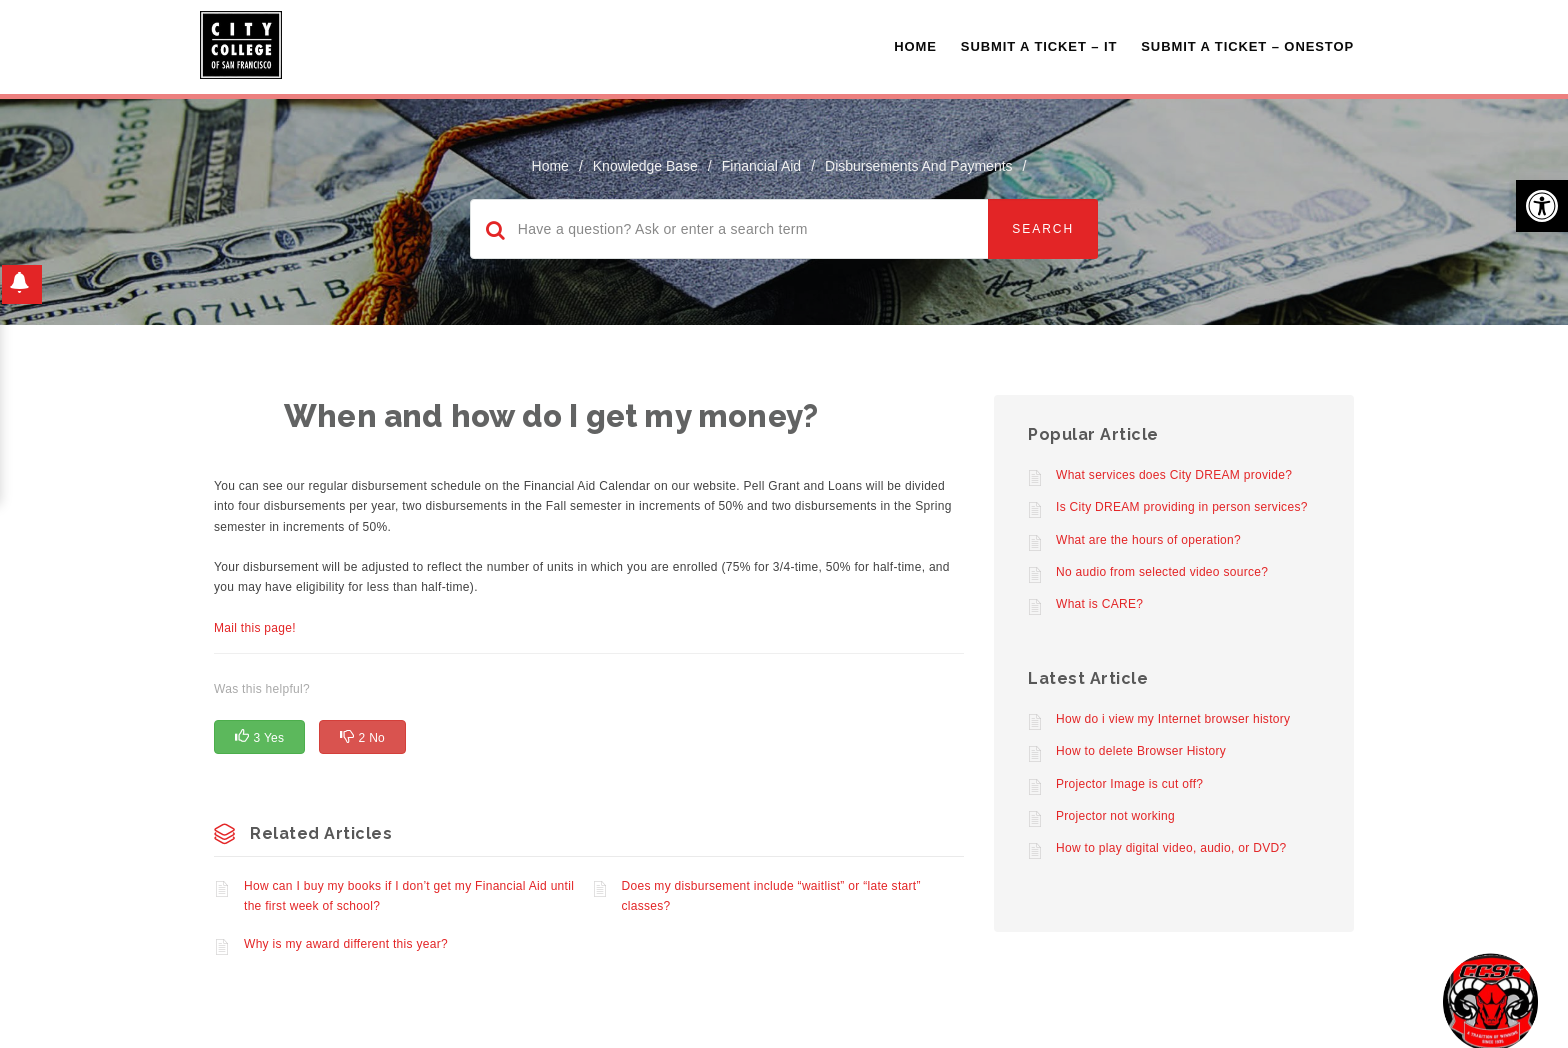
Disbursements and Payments (919, 166)
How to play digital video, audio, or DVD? (1171, 848)
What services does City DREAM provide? (1174, 475)
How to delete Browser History (1141, 751)
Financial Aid (761, 166)
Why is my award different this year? (346, 944)
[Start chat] (1490, 1000)
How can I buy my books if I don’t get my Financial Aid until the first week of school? (409, 896)
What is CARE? (1099, 604)
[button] (1542, 206)
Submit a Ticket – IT (1039, 46)
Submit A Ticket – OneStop (1247, 46)
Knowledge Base (645, 166)
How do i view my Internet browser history (1173, 719)
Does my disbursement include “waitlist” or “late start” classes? (771, 896)
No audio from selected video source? (1162, 572)
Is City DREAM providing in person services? (1182, 507)
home (550, 166)
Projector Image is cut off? (1129, 784)
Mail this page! (255, 628)
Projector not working (1115, 816)
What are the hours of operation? (1148, 540)
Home (915, 46)
